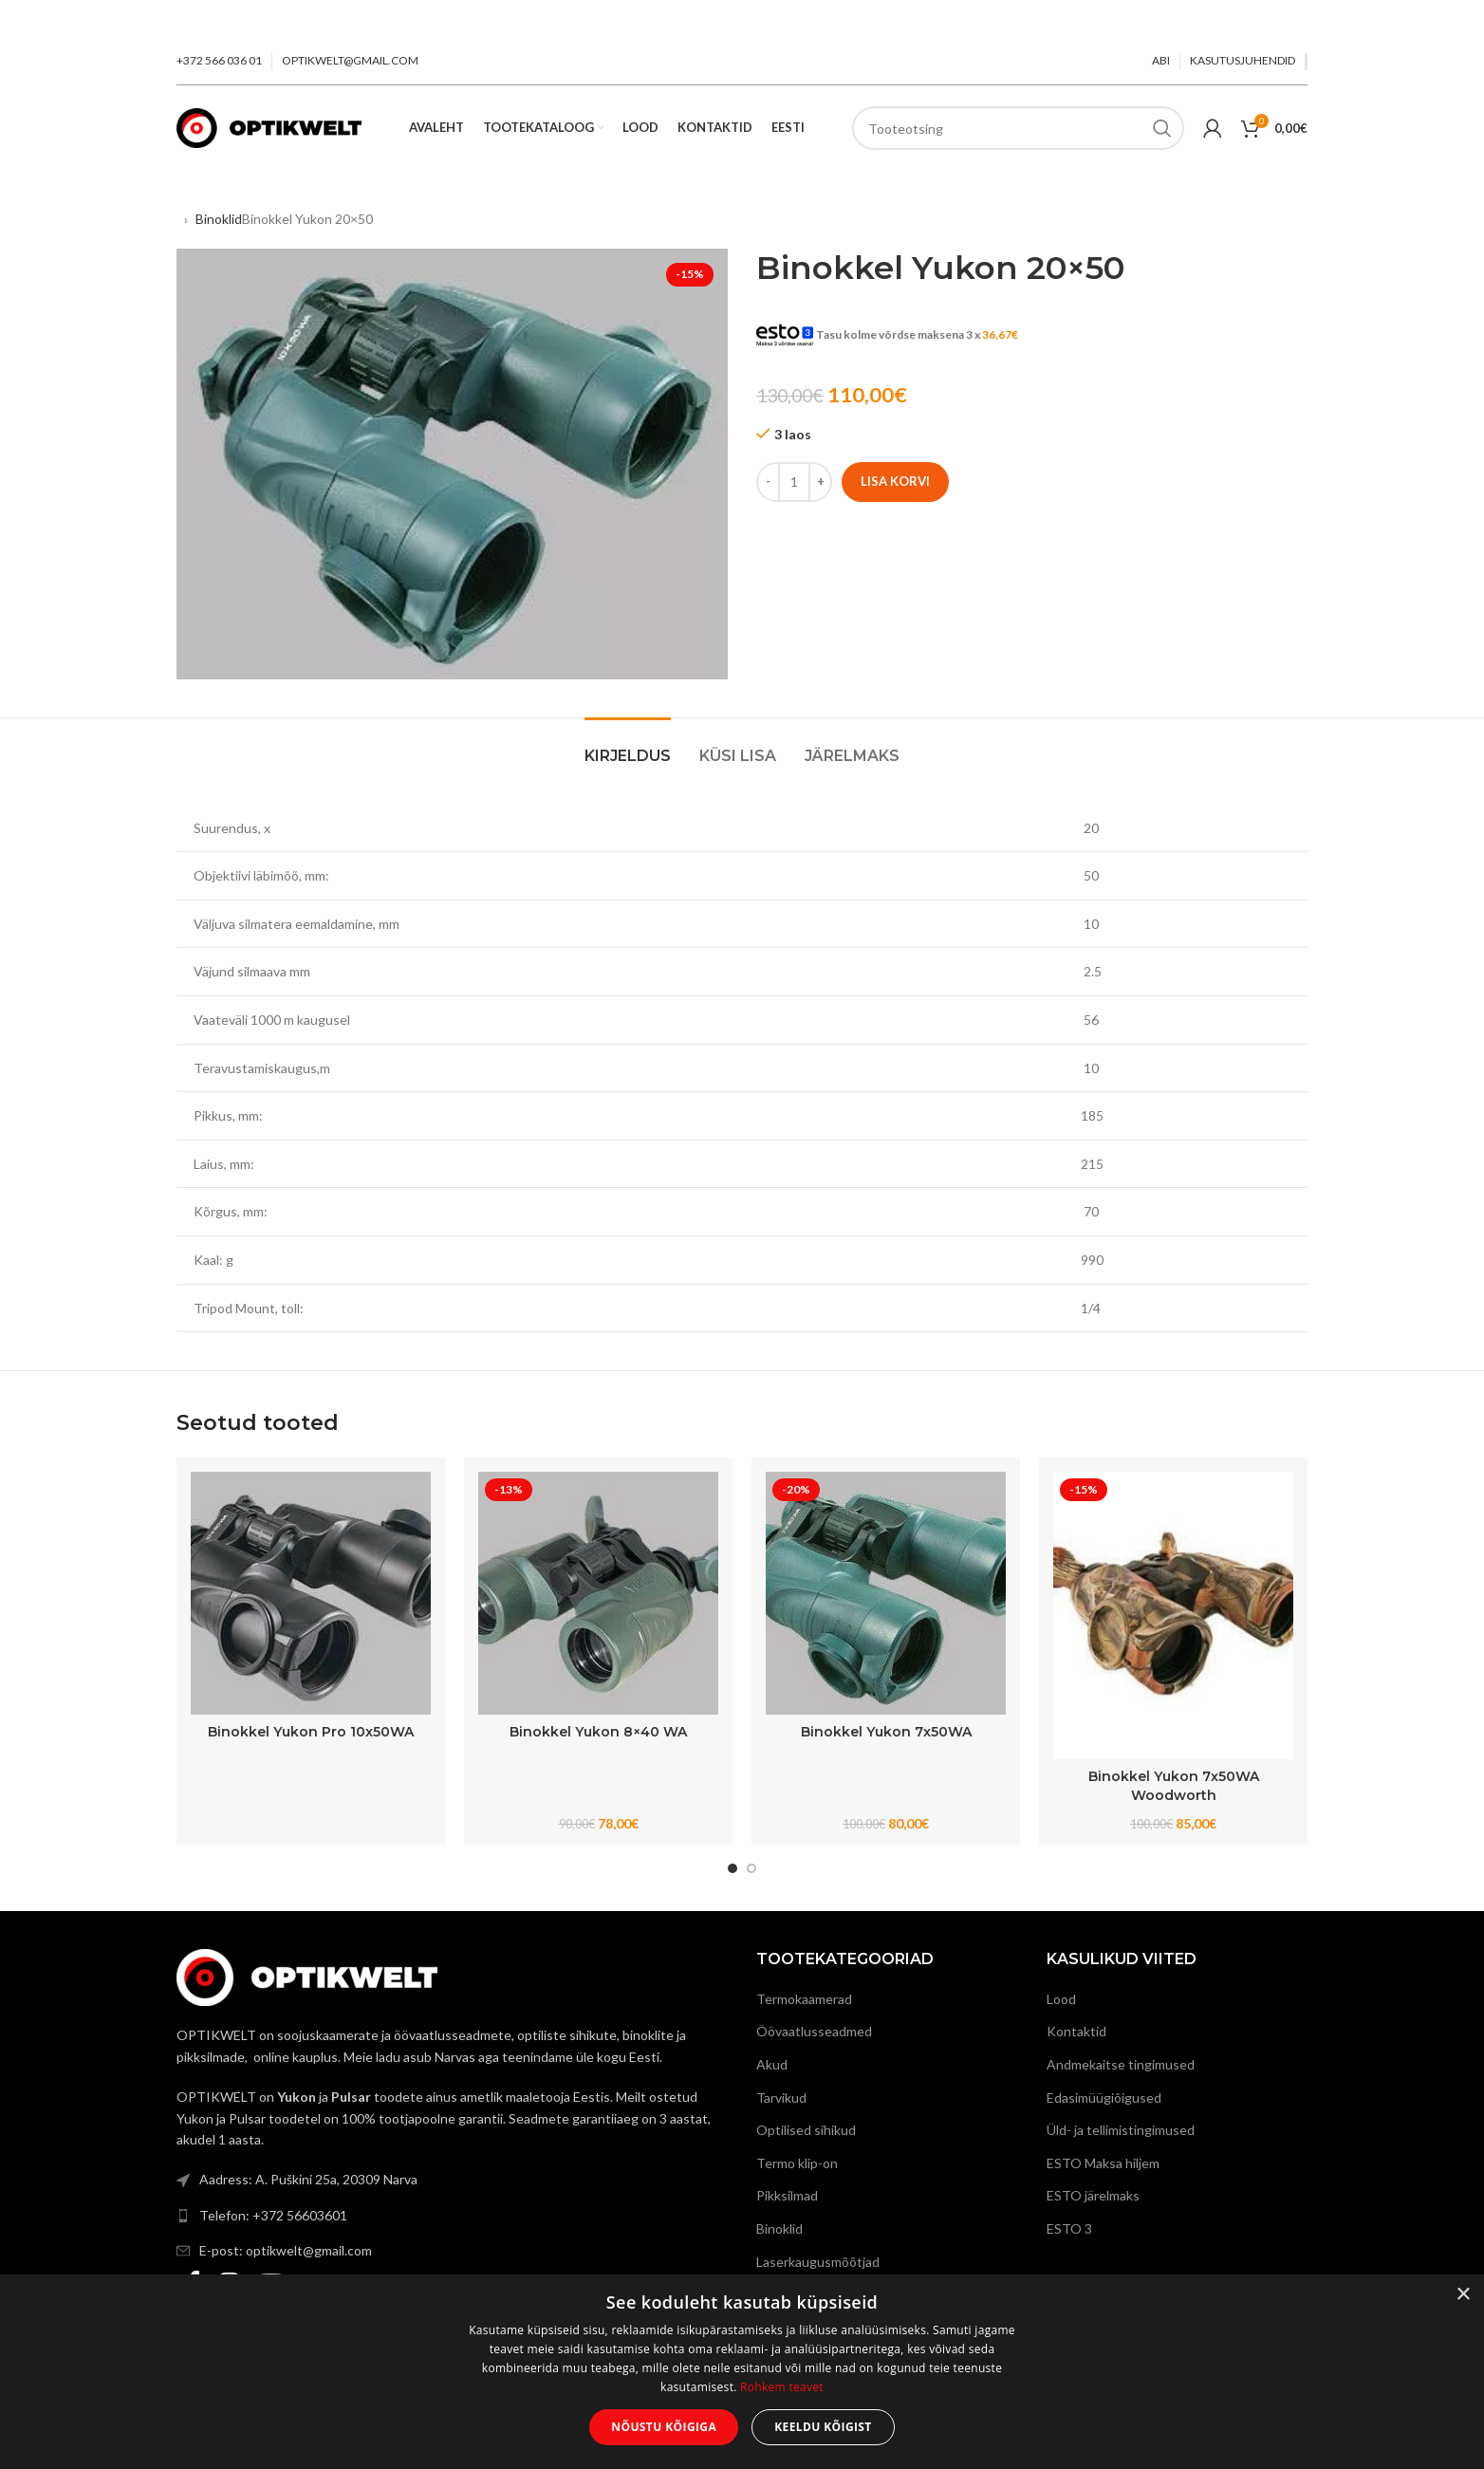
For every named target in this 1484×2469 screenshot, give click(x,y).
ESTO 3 (1069, 2228)
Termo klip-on (797, 2163)
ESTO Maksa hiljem (1103, 2163)
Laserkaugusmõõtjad (818, 2262)
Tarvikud (781, 2097)
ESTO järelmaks (1093, 2195)
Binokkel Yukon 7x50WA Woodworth (1173, 1786)
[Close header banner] (1460, 19)
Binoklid (218, 219)
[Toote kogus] (794, 482)
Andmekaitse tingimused (1121, 2064)
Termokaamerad (804, 1999)
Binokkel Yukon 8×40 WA (598, 1731)
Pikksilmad (787, 2195)
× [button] (1463, 2295)
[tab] (627, 746)
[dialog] (742, 2371)
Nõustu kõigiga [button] (663, 2427)
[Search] (1018, 128)
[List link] (452, 2179)
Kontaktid (1076, 2031)
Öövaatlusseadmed (814, 2031)
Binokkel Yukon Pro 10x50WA (311, 1731)
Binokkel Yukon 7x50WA (886, 1731)
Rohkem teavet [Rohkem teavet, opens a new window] (782, 2387)
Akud (772, 2064)
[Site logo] (269, 127)
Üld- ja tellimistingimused (1121, 2130)
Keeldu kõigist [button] (823, 2427)
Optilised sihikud (806, 2130)
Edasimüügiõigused (1104, 2097)
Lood (1061, 1999)
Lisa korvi (895, 481)
